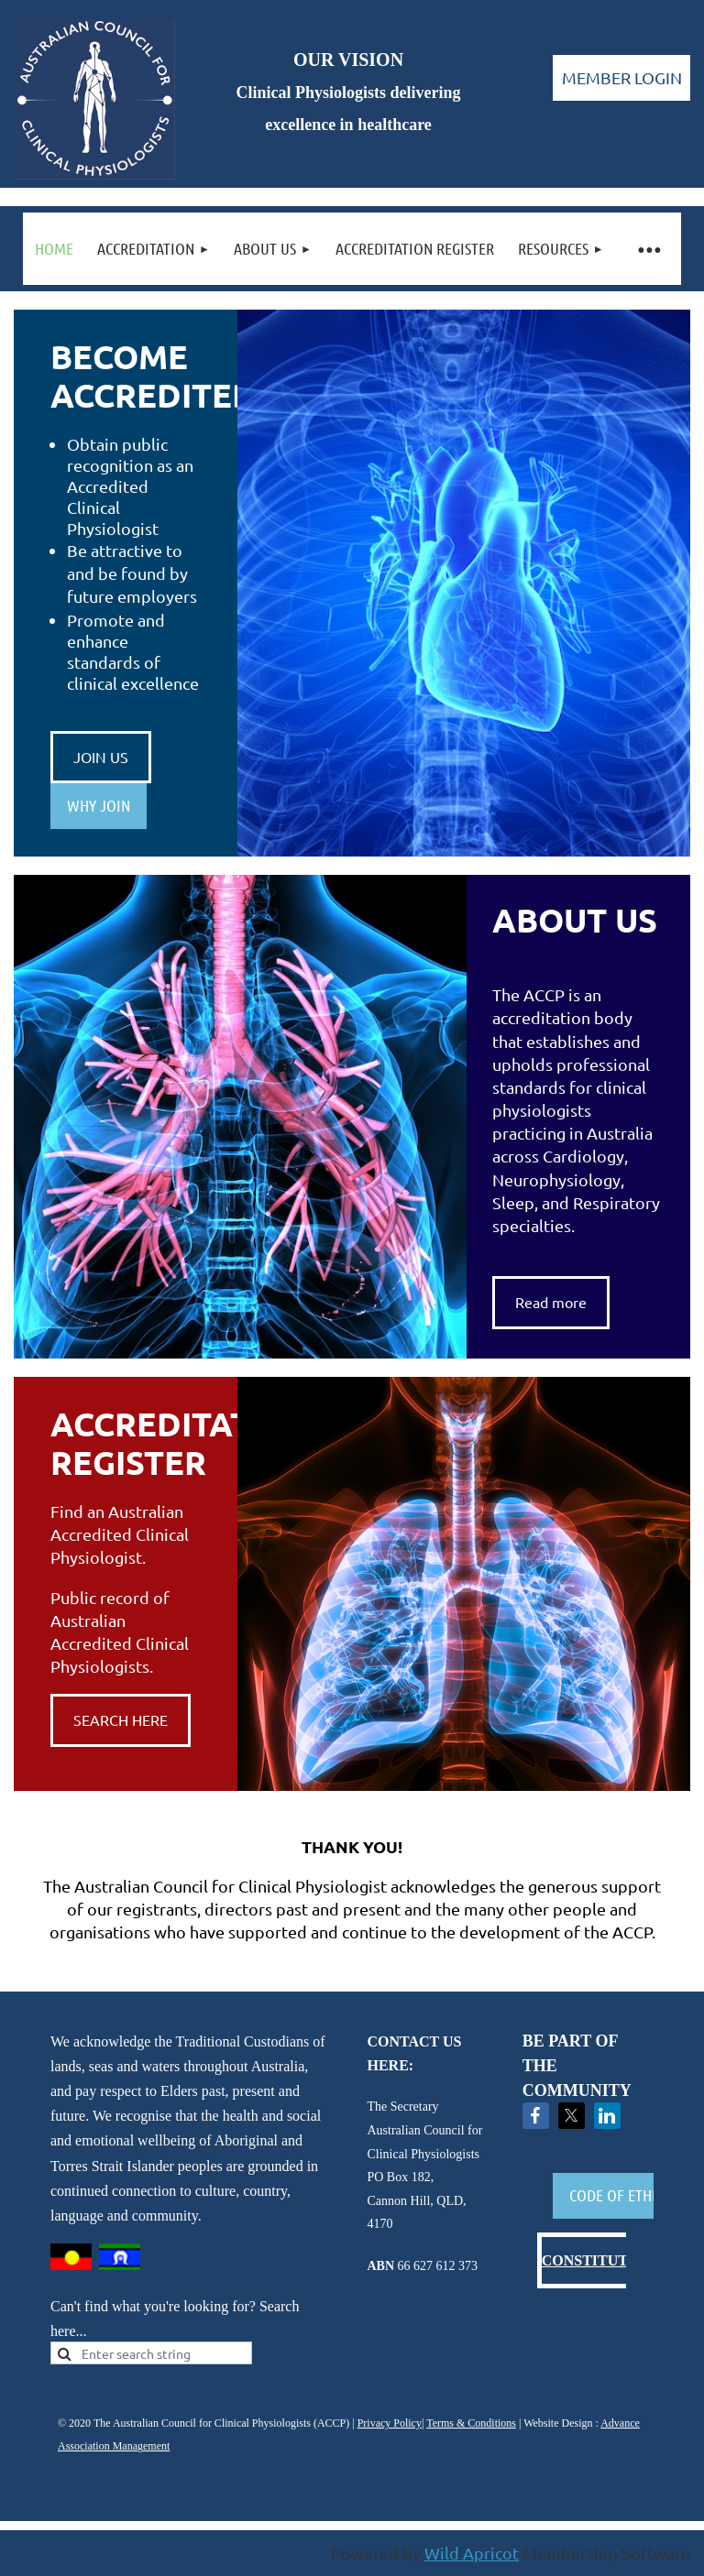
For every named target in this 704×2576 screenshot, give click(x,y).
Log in (621, 78)
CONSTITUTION (598, 2260)
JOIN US (100, 757)
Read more (551, 1302)
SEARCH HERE (120, 1719)
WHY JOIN (98, 805)
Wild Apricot (471, 2552)
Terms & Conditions (471, 2423)
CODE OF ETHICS (619, 2195)
